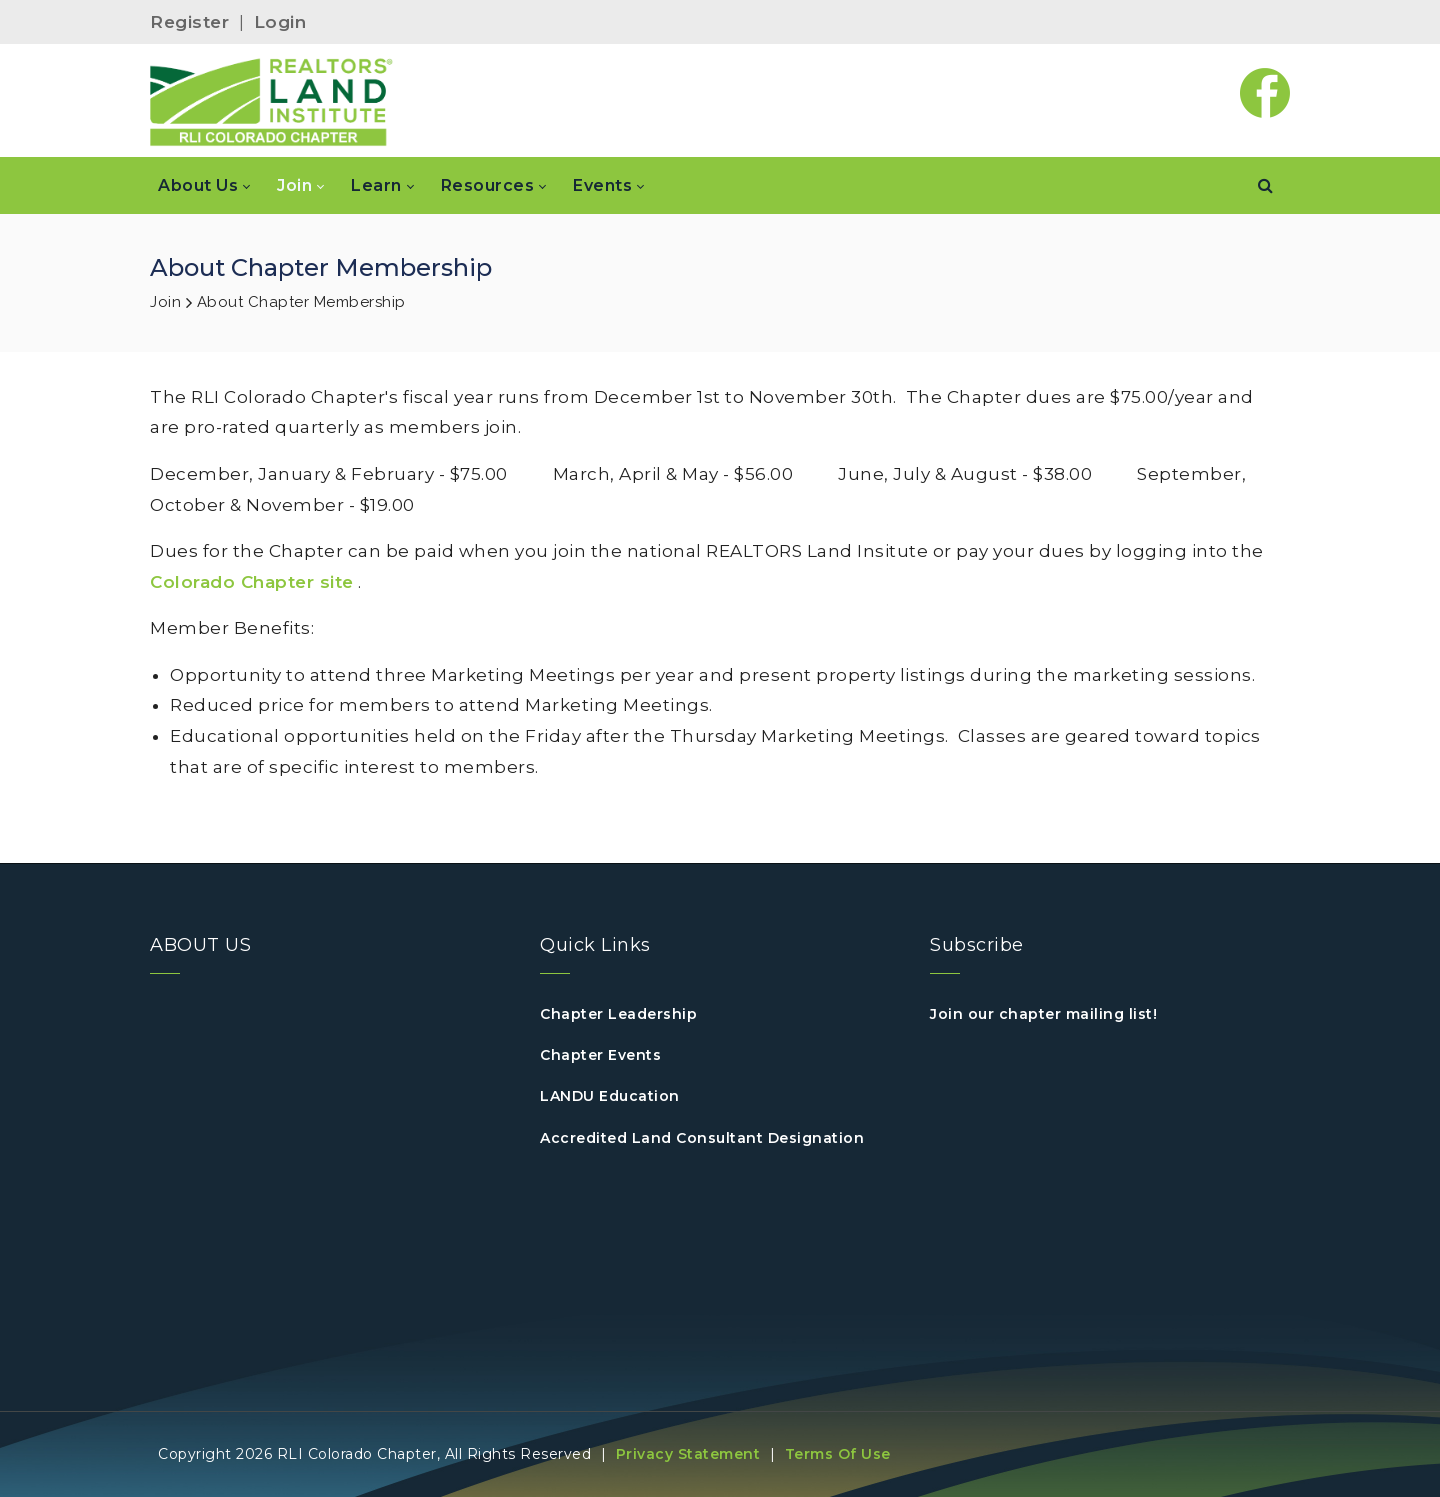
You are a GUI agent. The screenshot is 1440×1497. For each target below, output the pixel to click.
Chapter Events (600, 1055)
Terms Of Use (838, 1454)
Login (280, 22)
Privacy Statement (688, 1454)
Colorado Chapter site (252, 582)
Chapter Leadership (618, 1014)
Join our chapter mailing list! (1043, 1014)
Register (189, 22)
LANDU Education (610, 1096)
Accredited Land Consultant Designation (702, 1138)
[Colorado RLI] (271, 101)
